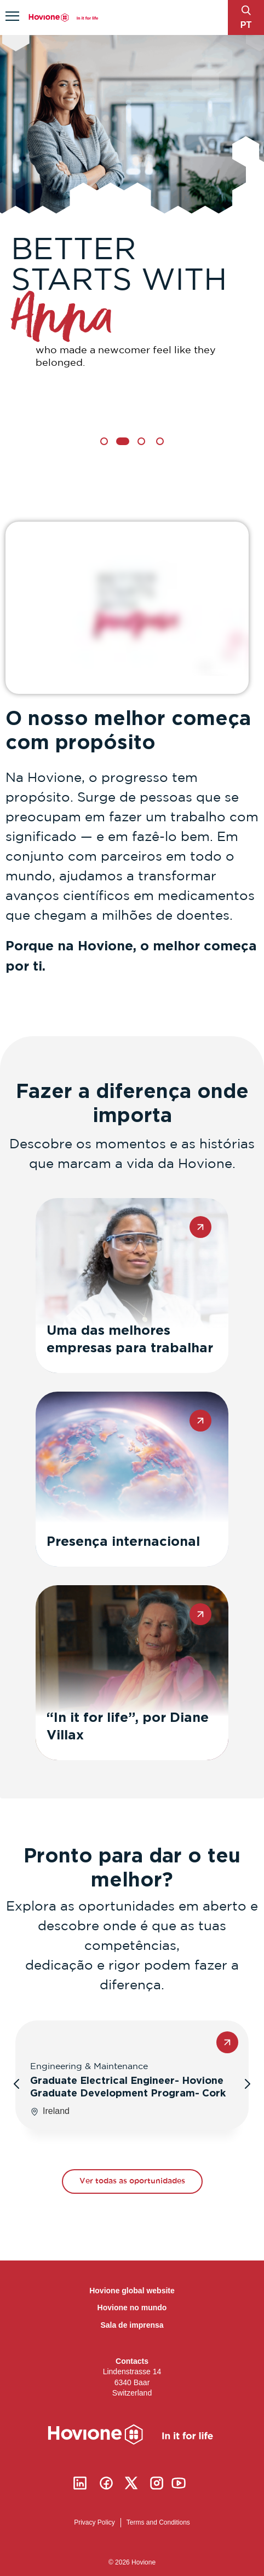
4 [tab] (160, 441)
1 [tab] (104, 441)
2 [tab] (122, 441)
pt (245, 25)
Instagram (156, 2483)
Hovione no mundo (132, 2307)
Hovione (64, 18)
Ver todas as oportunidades (132, 2181)
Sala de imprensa (131, 2325)
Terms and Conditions (158, 2522)
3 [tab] (141, 441)
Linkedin (80, 2483)
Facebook (106, 2483)
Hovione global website (132, 2290)
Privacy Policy (94, 2522)
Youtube (178, 2483)
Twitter (131, 2483)
